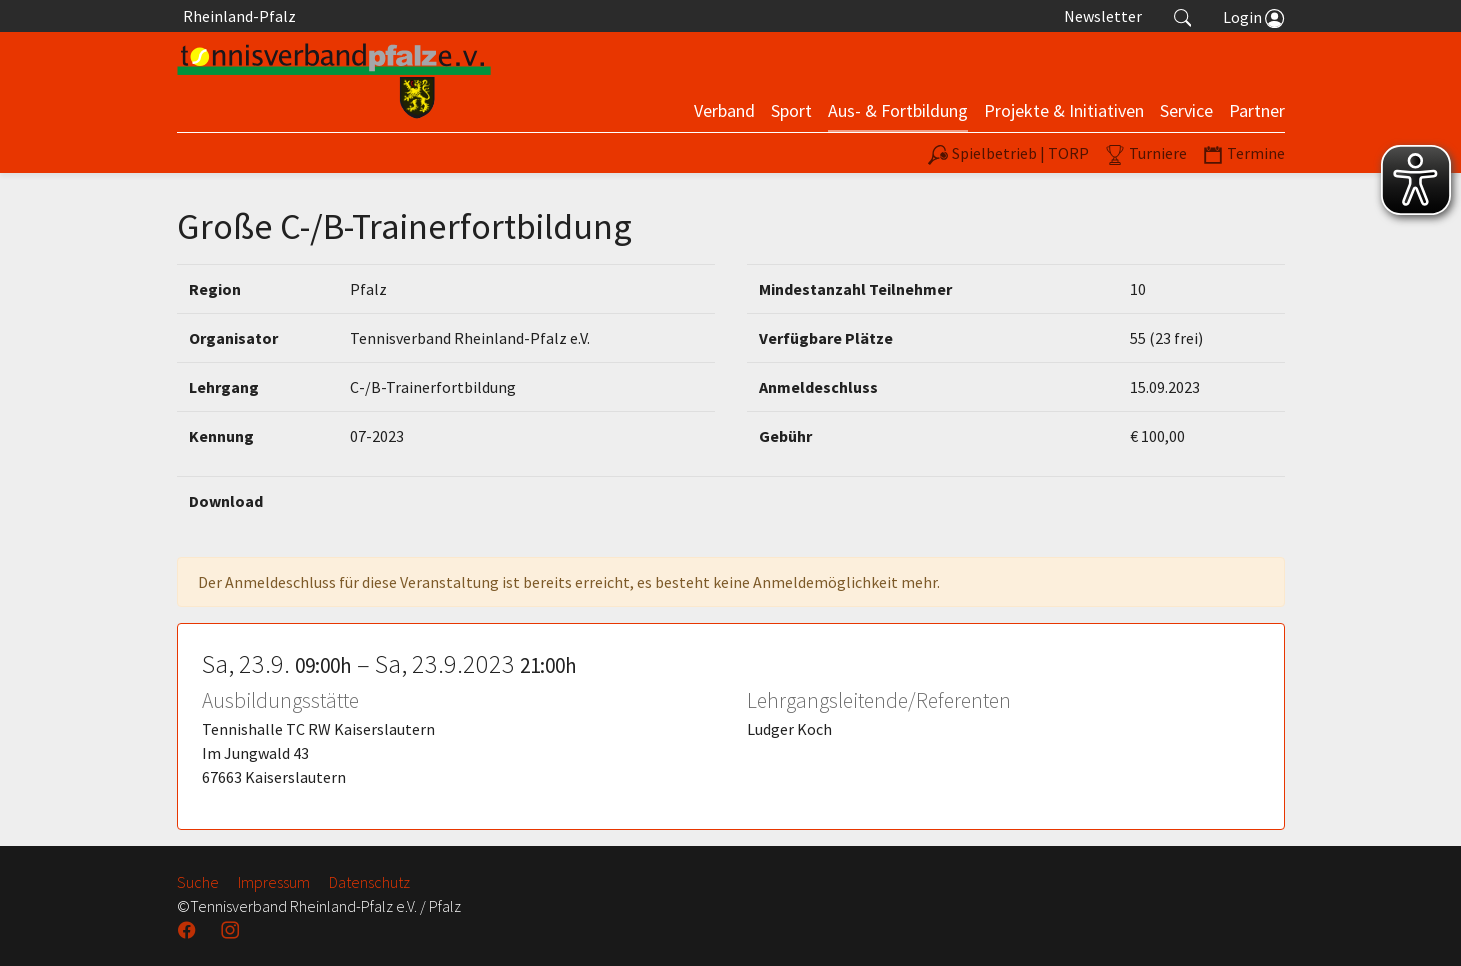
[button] (1183, 16)
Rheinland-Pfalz (236, 16)
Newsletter (1103, 16)
